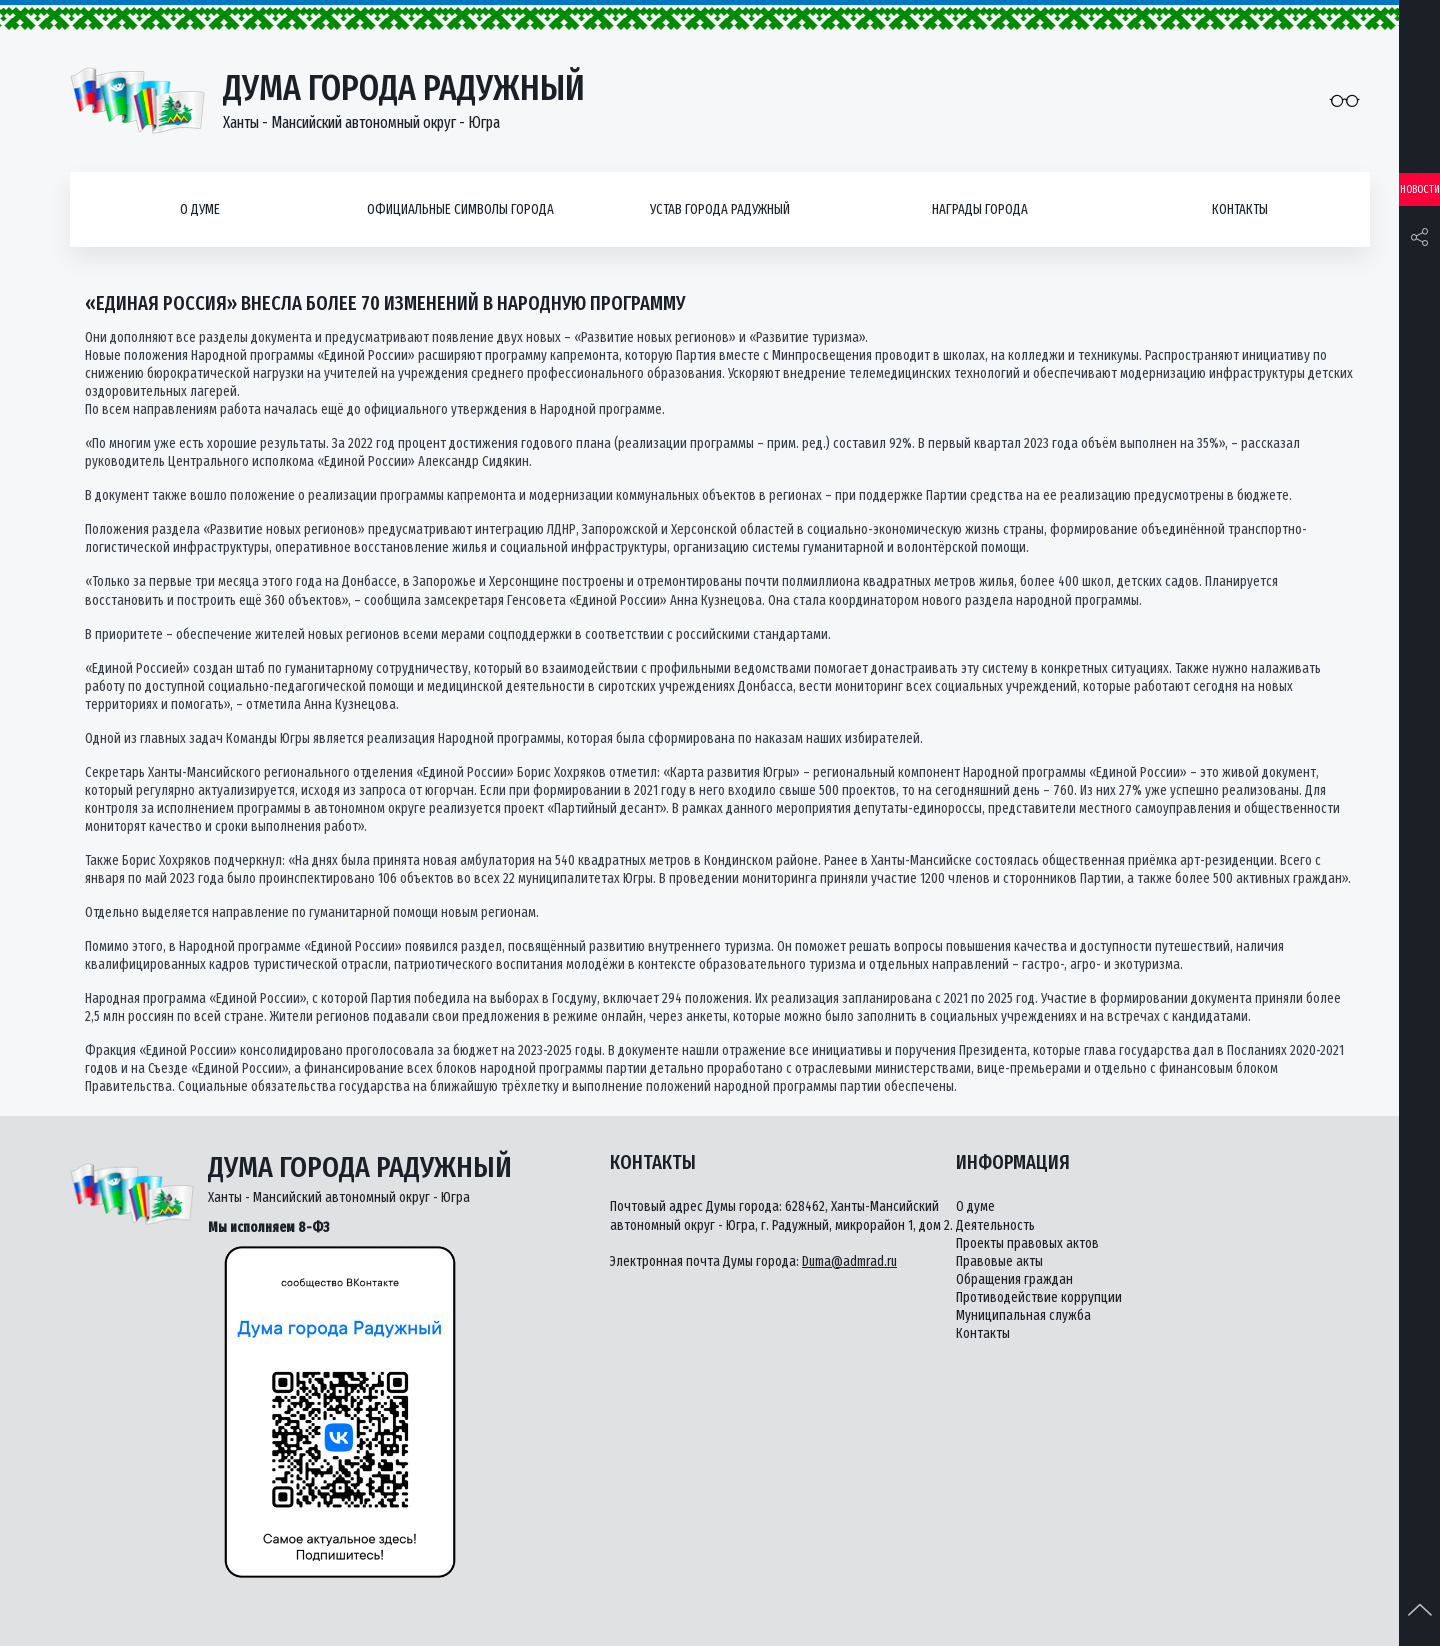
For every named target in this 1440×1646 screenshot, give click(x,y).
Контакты (1240, 209)
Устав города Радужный (720, 209)
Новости (1420, 189)
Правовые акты (999, 1261)
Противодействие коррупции (1039, 1297)
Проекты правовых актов (1027, 1243)
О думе (200, 209)
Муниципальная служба (1023, 1315)
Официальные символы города (460, 209)
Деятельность (995, 1225)
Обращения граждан (1014, 1279)
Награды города (980, 209)
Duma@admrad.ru (849, 1261)
